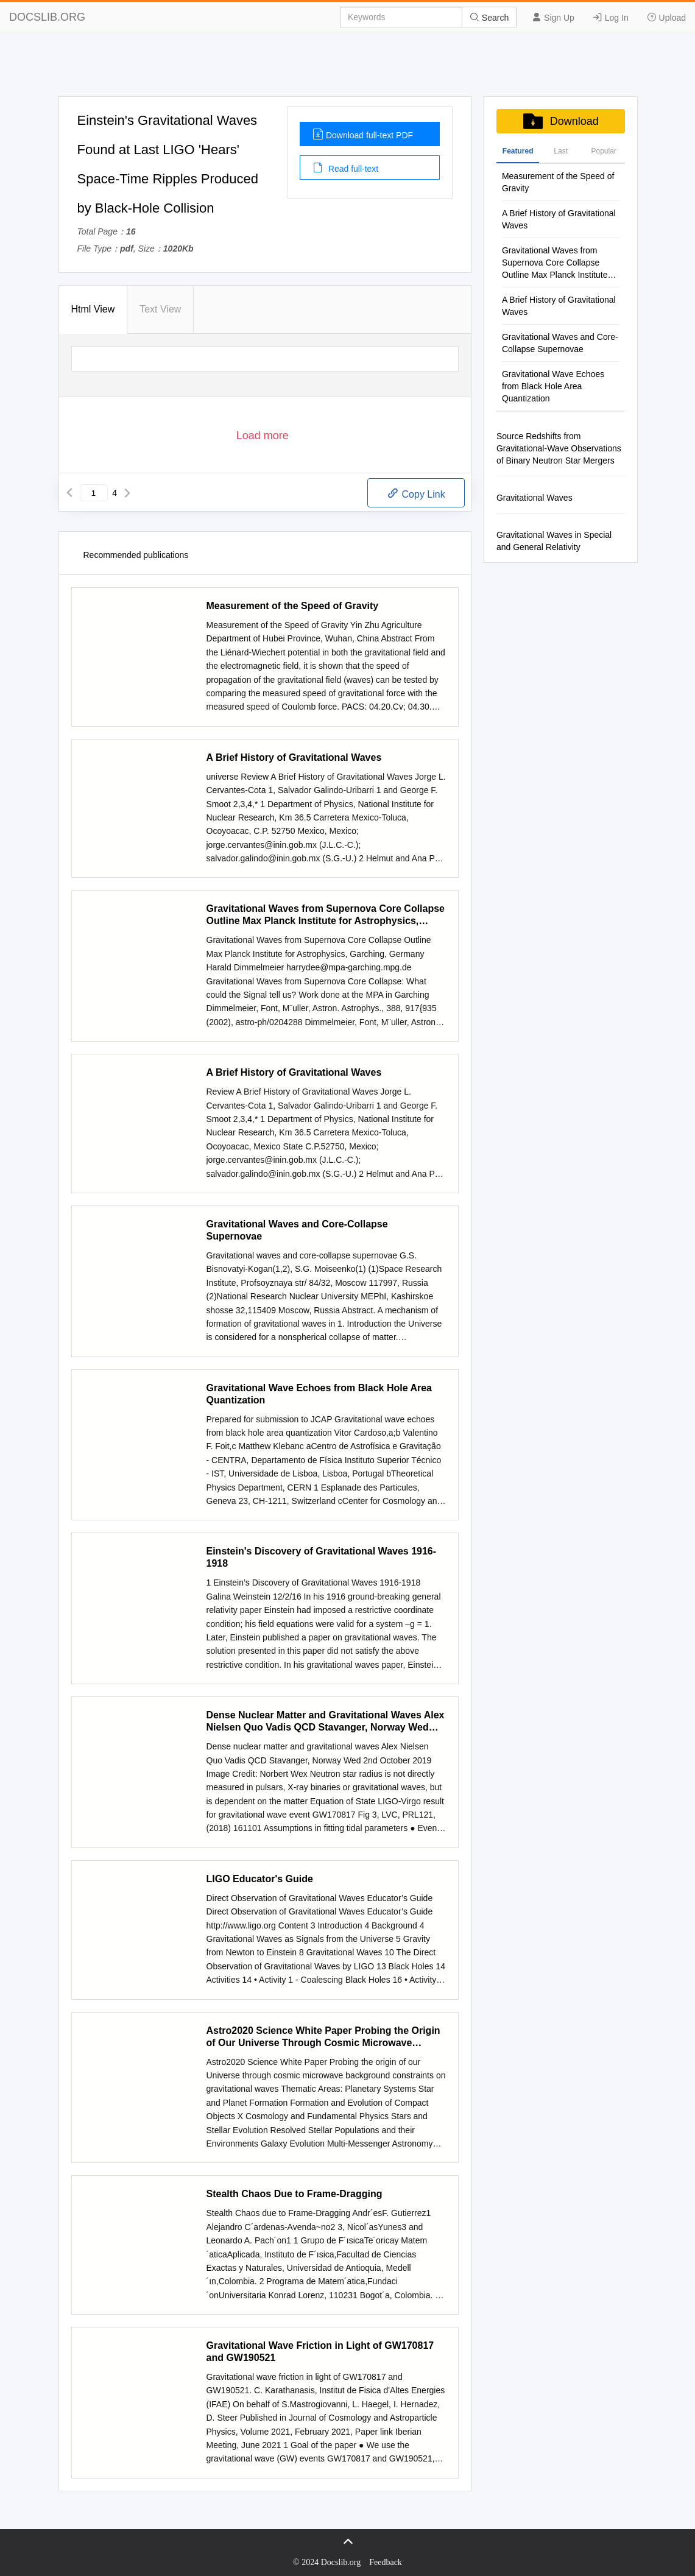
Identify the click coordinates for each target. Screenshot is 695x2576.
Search (489, 17)
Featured (518, 151)
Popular (603, 151)
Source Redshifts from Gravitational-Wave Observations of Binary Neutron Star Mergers (558, 448)
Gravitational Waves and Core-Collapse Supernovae (297, 1230)
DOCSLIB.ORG (47, 17)
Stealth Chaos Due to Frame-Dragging (294, 2194)
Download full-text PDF (362, 134)
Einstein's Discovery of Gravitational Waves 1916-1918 (321, 1557)
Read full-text (345, 168)
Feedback (385, 2562)
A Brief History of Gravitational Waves (294, 757)
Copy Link (416, 493)
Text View (160, 309)
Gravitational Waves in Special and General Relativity (554, 541)
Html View (93, 309)
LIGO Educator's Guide (259, 1879)
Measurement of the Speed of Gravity (292, 606)
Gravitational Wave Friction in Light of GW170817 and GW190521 (320, 2351)
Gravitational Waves (534, 498)
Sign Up (553, 17)
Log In (611, 17)
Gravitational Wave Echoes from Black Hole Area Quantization (319, 1394)
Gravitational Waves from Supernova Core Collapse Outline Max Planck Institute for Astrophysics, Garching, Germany (325, 915)
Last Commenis (560, 155)
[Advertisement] (347, 68)
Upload (666, 17)
